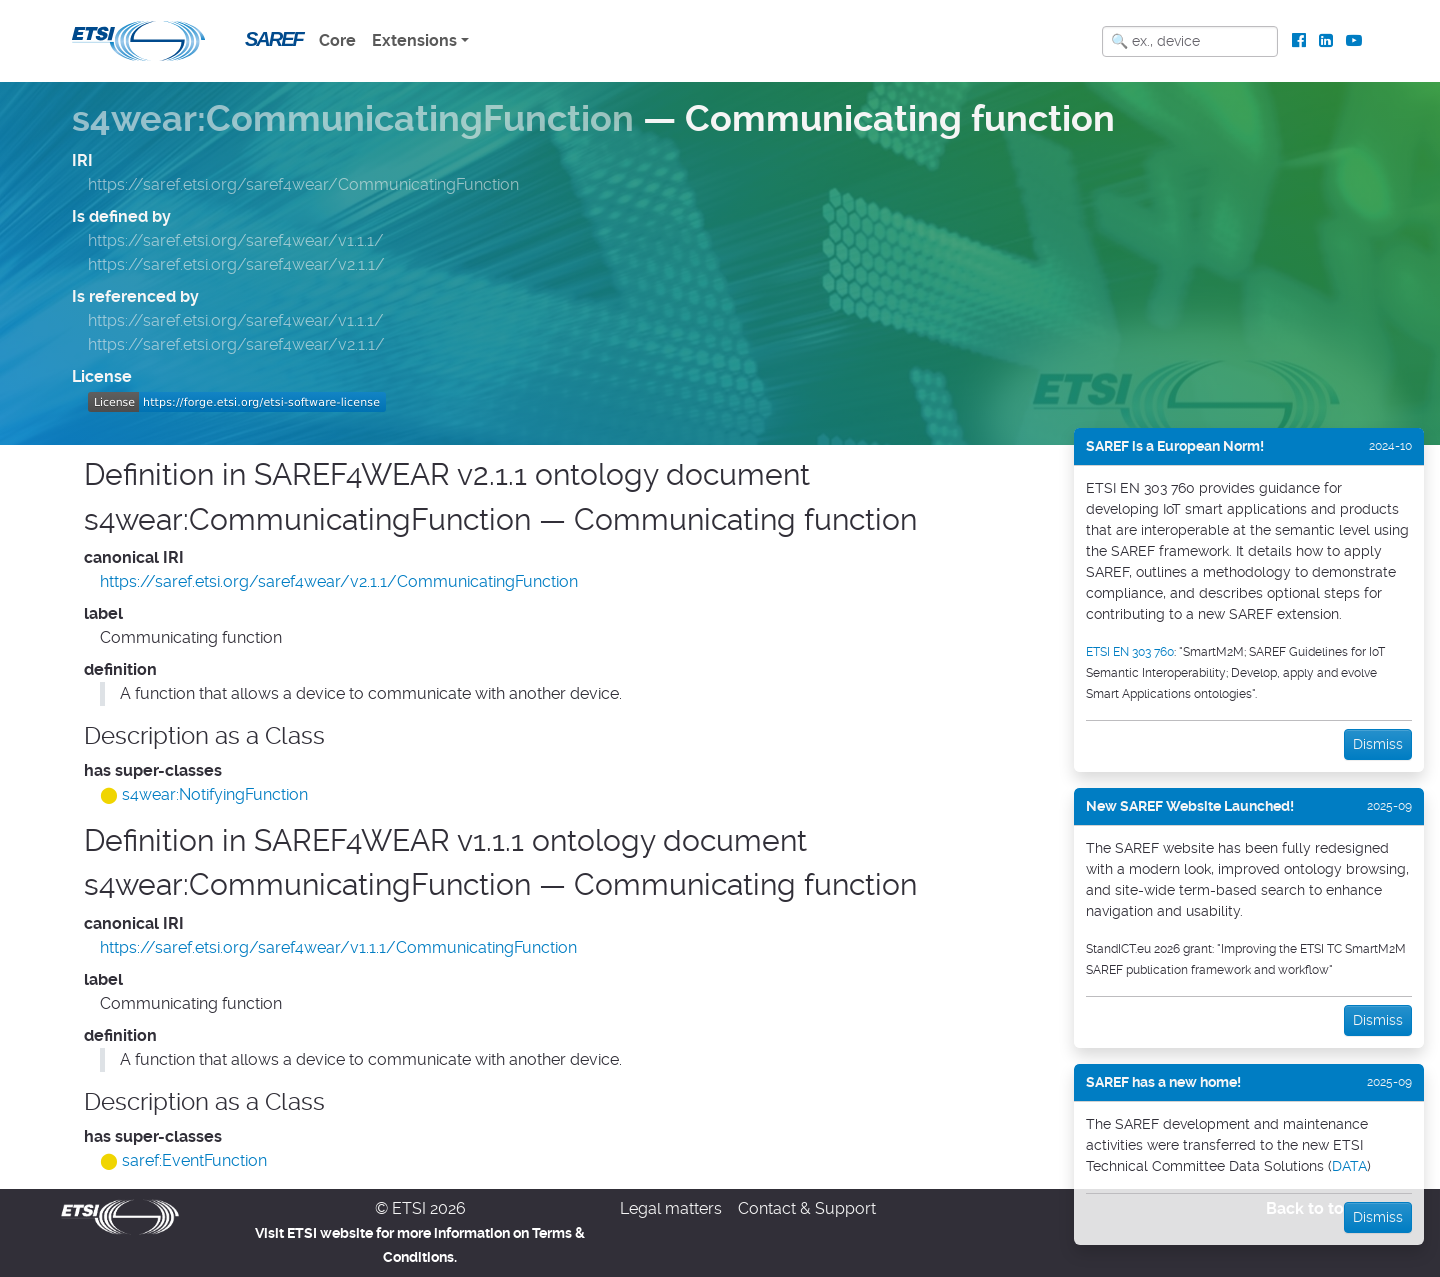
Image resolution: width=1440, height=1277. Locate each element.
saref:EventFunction (194, 1160)
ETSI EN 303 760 (1130, 652)
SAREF (274, 39)
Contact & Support (807, 1208)
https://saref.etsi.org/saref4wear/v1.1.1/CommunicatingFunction (338, 947)
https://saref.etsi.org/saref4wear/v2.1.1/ (236, 264)
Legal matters (671, 1208)
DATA (1349, 1166)
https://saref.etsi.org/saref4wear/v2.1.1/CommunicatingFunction (339, 581)
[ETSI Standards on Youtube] (1353, 41)
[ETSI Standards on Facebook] (1299, 41)
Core (337, 40)
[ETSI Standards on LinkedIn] (1325, 41)
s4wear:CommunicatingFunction (353, 119)
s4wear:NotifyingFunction (215, 794)
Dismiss (1378, 744)
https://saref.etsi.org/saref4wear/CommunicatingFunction (303, 184)
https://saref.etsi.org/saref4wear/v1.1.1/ (236, 240)
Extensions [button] (414, 40)
